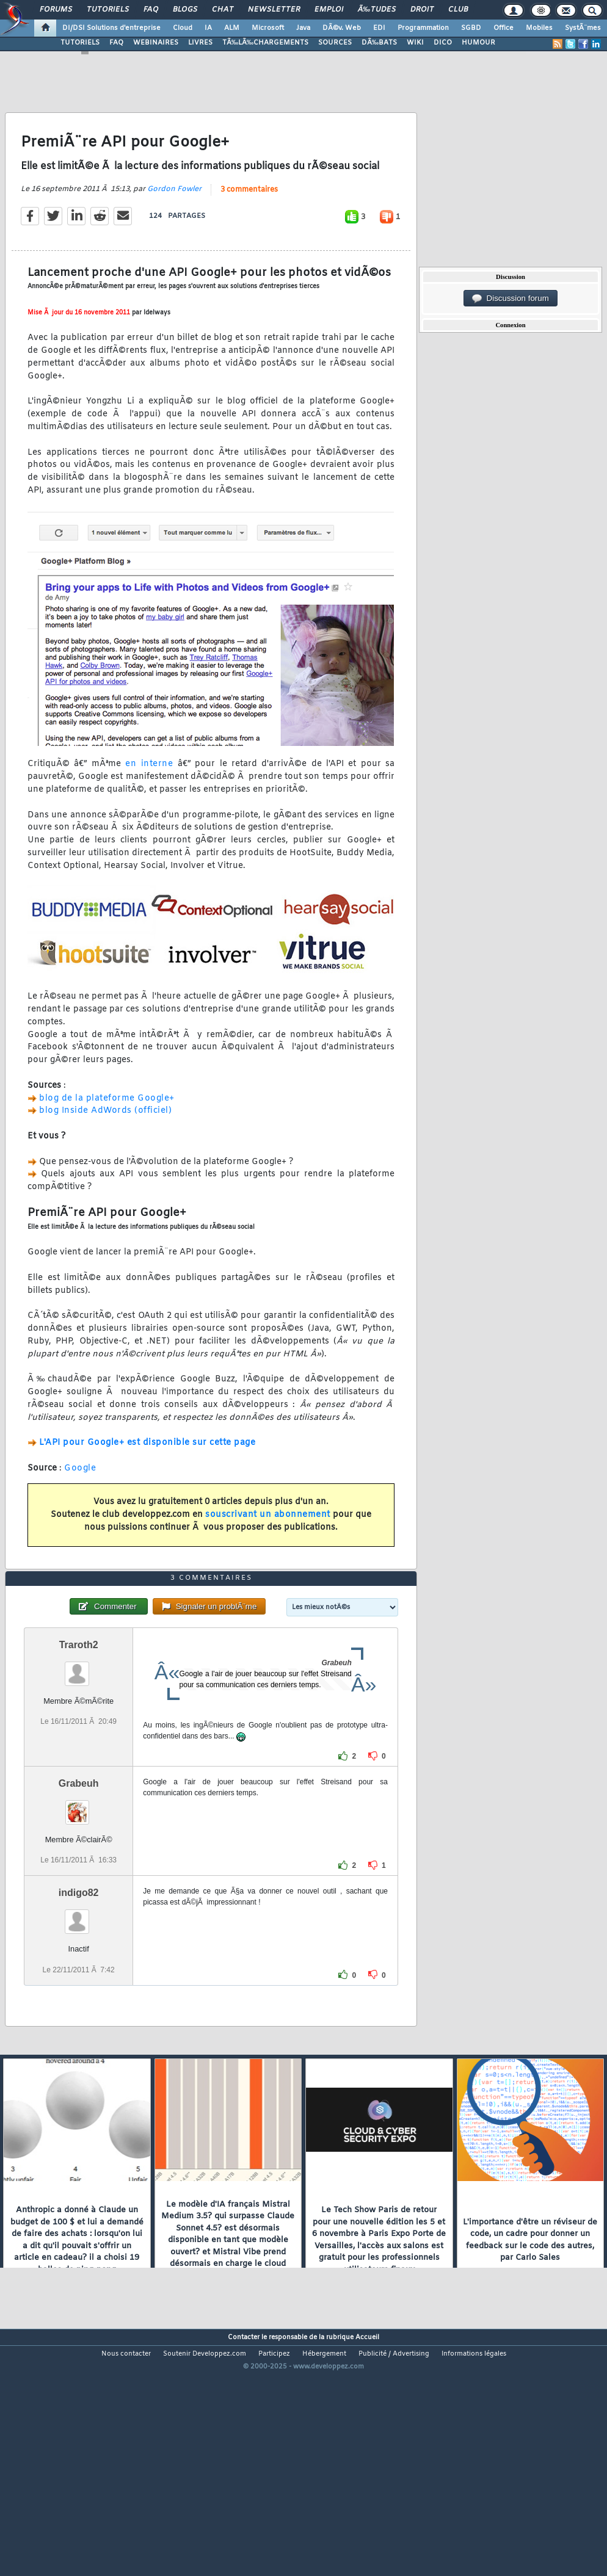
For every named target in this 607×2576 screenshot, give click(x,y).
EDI (379, 28)
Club (458, 10)
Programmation (423, 28)
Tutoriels (107, 10)
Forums (55, 10)
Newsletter (274, 10)
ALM (231, 28)
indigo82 (79, 1991)
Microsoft (268, 28)
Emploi (328, 10)
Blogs (185, 10)
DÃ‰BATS (379, 42)
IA (208, 28)
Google (80, 1501)
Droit (422, 10)
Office (503, 28)
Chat (222, 10)
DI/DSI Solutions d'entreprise (111, 28)
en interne (149, 797)
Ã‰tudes (377, 10)
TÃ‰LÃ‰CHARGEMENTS (265, 42)
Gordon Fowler (174, 221)
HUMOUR (478, 42)
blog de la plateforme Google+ (107, 1131)
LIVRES (200, 42)
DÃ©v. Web (341, 28)
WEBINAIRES (155, 42)
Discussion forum (510, 298)
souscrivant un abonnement (267, 1548)
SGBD (471, 28)
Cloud (182, 28)
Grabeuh (79, 1882)
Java (303, 28)
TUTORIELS (80, 42)
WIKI (415, 42)
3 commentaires (249, 222)
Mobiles (539, 28)
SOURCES (335, 42)
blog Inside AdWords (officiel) (105, 1143)
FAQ (150, 10)
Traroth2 (78, 1743)
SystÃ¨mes (583, 28)
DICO (443, 42)
